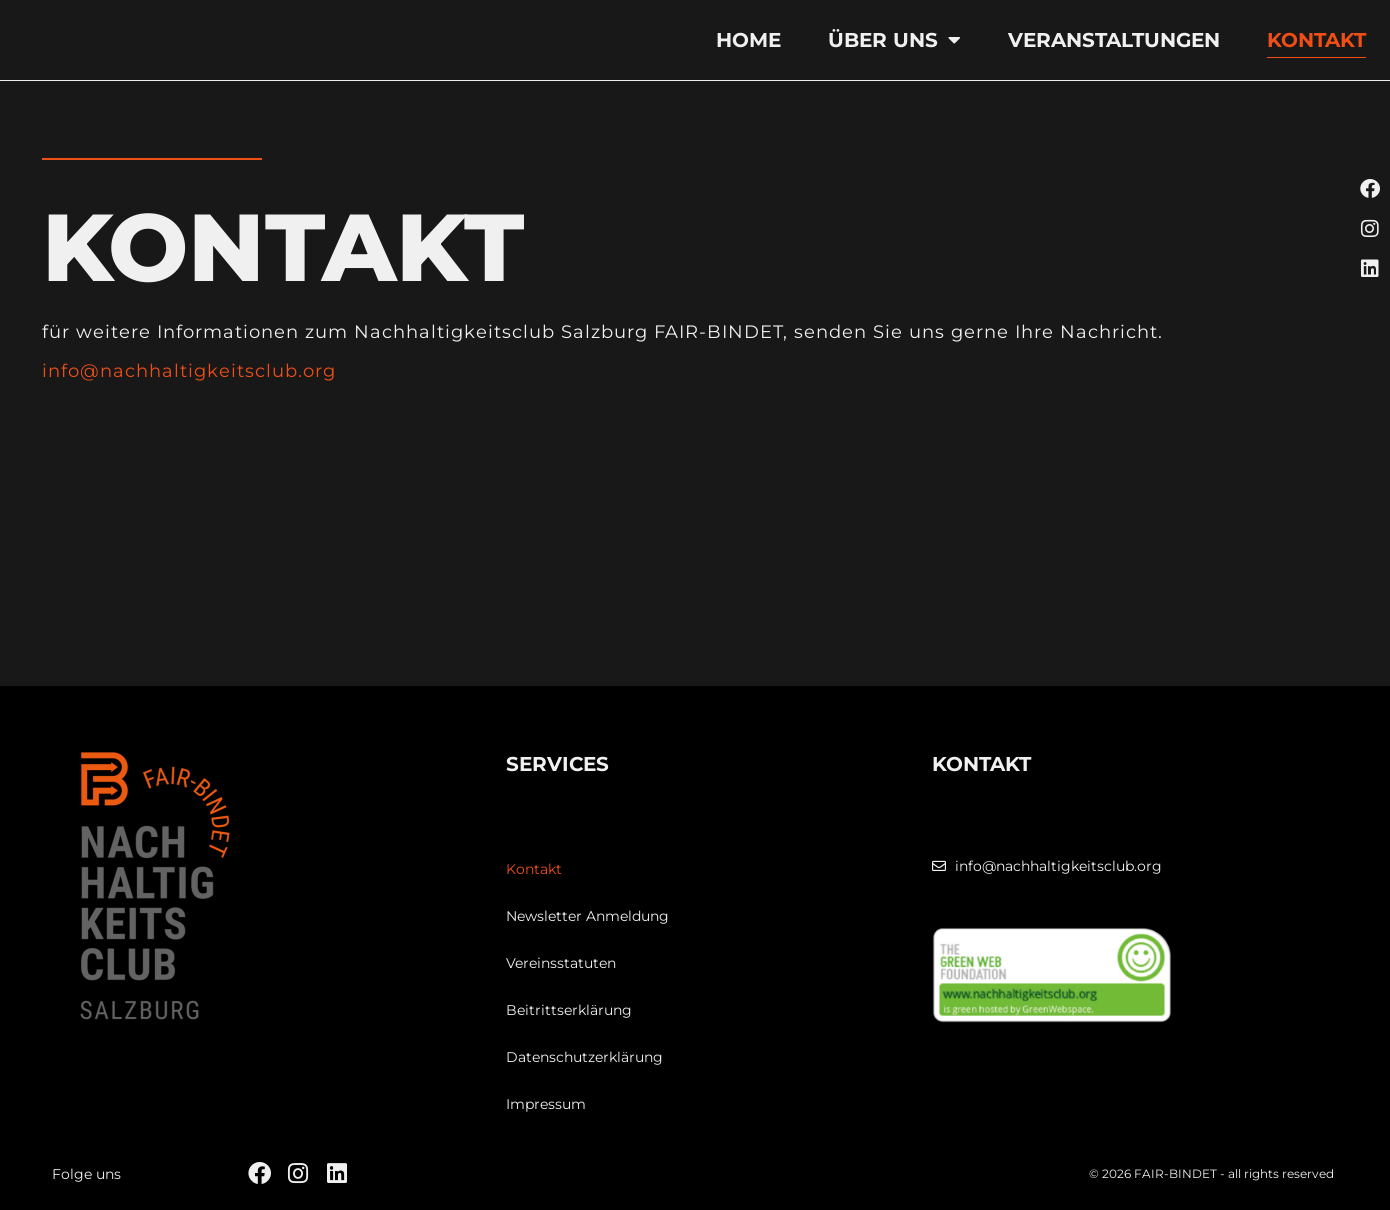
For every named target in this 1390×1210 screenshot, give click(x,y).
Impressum (546, 1104)
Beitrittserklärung (569, 1010)
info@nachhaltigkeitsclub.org (189, 371)
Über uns (894, 40)
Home (748, 40)
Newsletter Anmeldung (587, 916)
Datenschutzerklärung (584, 1057)
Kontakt (1316, 40)
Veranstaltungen (1114, 40)
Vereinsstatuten (561, 963)
